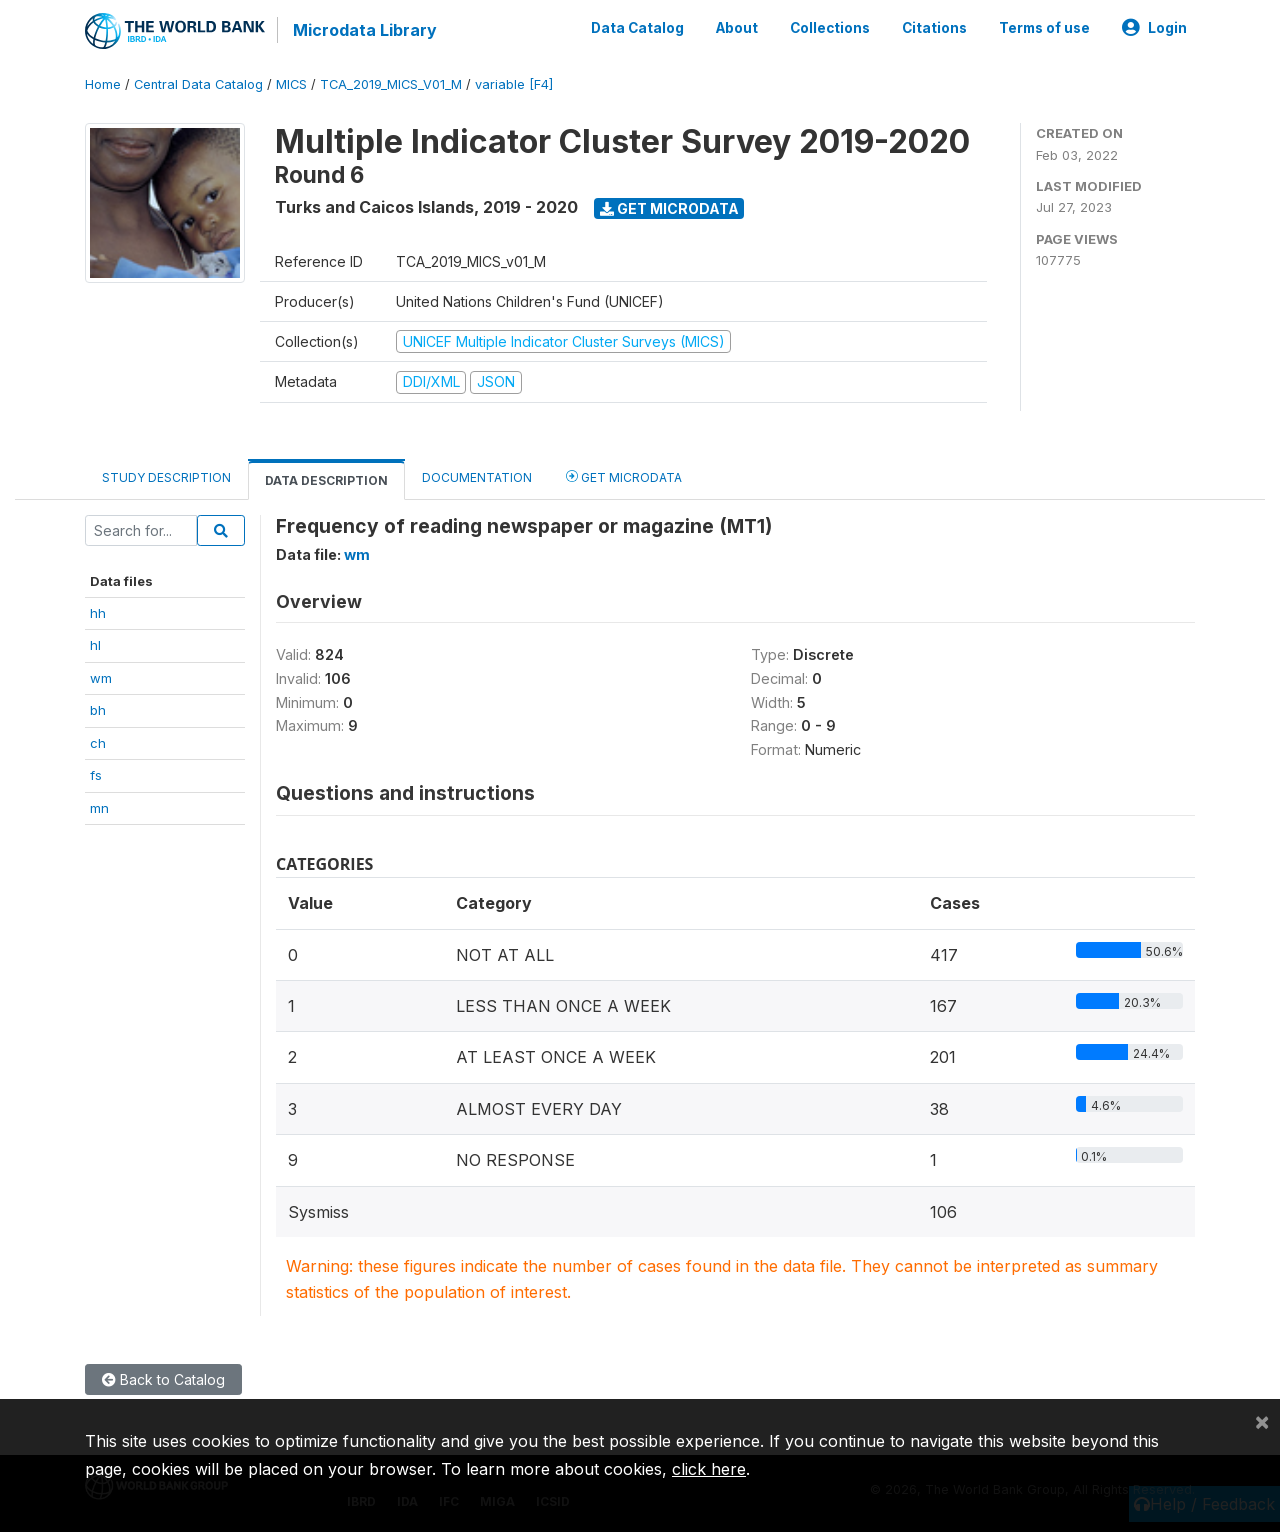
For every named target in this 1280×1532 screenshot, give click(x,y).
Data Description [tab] (326, 480)
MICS (291, 84)
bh (98, 710)
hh (98, 613)
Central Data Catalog (198, 84)
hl (95, 645)
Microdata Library (365, 30)
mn (99, 808)
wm (101, 678)
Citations (934, 28)
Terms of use (1044, 28)
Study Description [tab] (166, 477)
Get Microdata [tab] (624, 476)
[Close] (1262, 1421)
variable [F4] (514, 84)
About (737, 28)
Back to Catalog (163, 1379)
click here (709, 1469)
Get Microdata (669, 208)
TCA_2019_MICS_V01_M (391, 84)
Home (103, 84)
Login (1154, 28)
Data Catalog (637, 28)
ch (98, 743)
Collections (830, 28)
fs (96, 775)
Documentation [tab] (477, 477)
